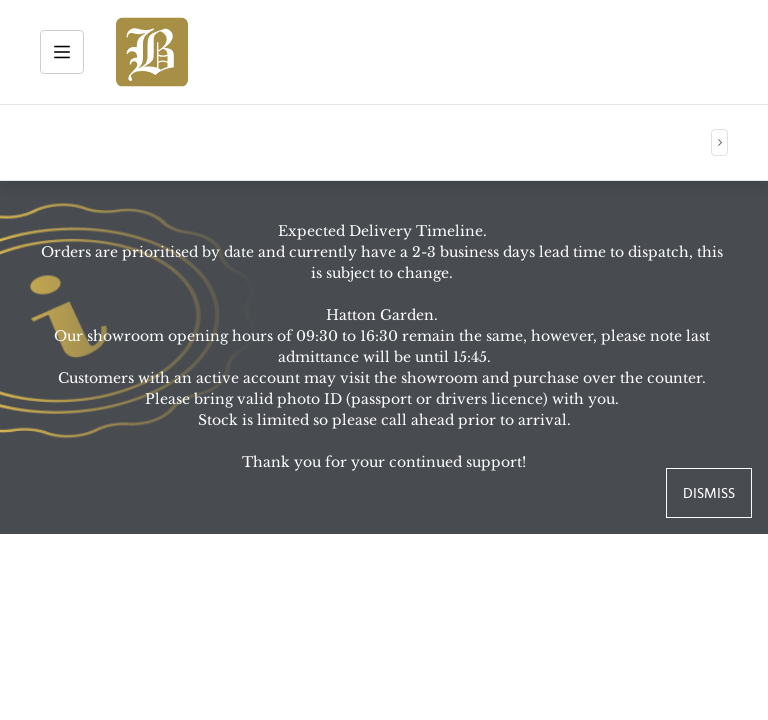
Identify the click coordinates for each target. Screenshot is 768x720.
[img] (152, 52)
